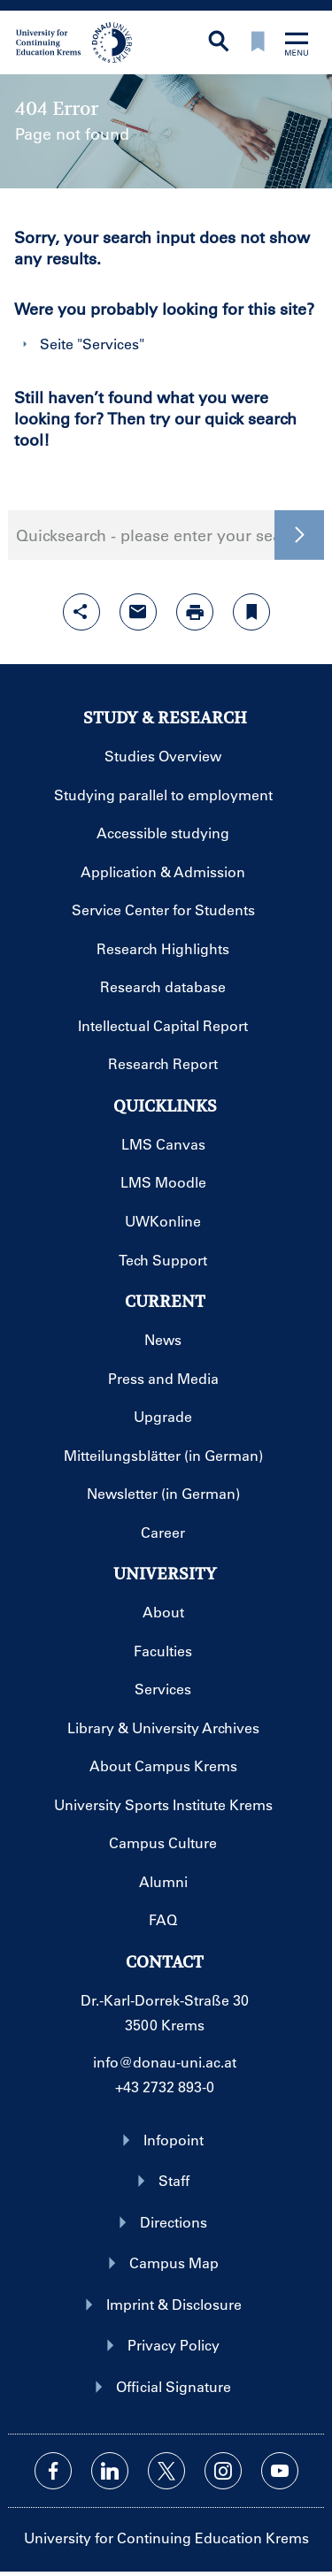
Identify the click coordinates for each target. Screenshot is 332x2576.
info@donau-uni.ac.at (164, 2061)
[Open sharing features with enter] (81, 612)
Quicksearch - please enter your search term (166, 535)
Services (110, 343)
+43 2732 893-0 (164, 2086)
